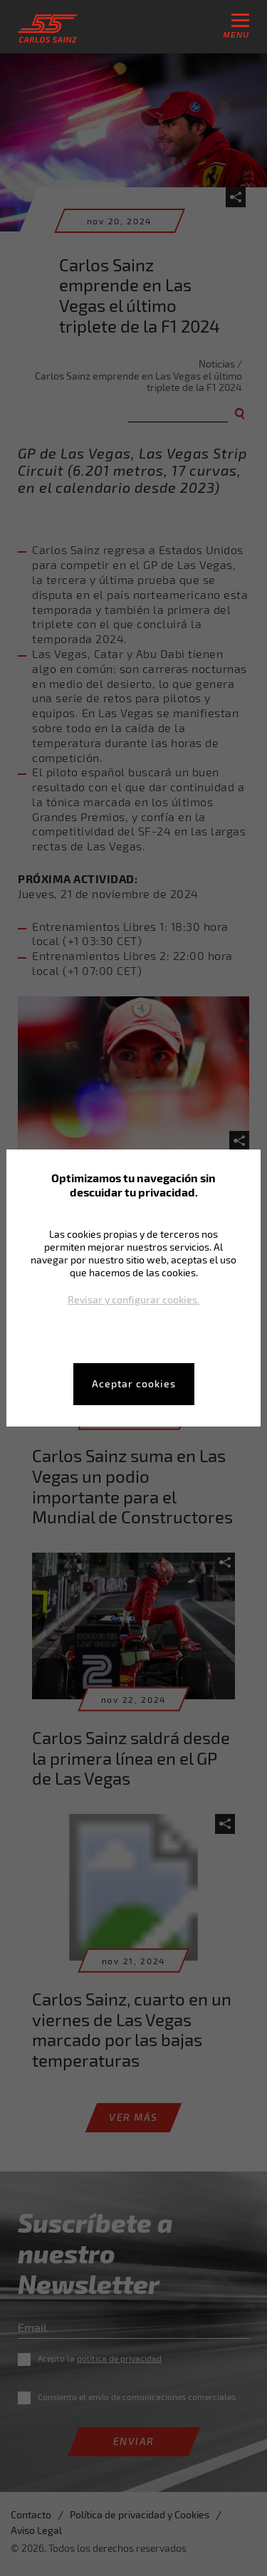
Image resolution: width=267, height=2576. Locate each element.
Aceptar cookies (134, 1383)
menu (236, 26)
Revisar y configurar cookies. (133, 1299)
